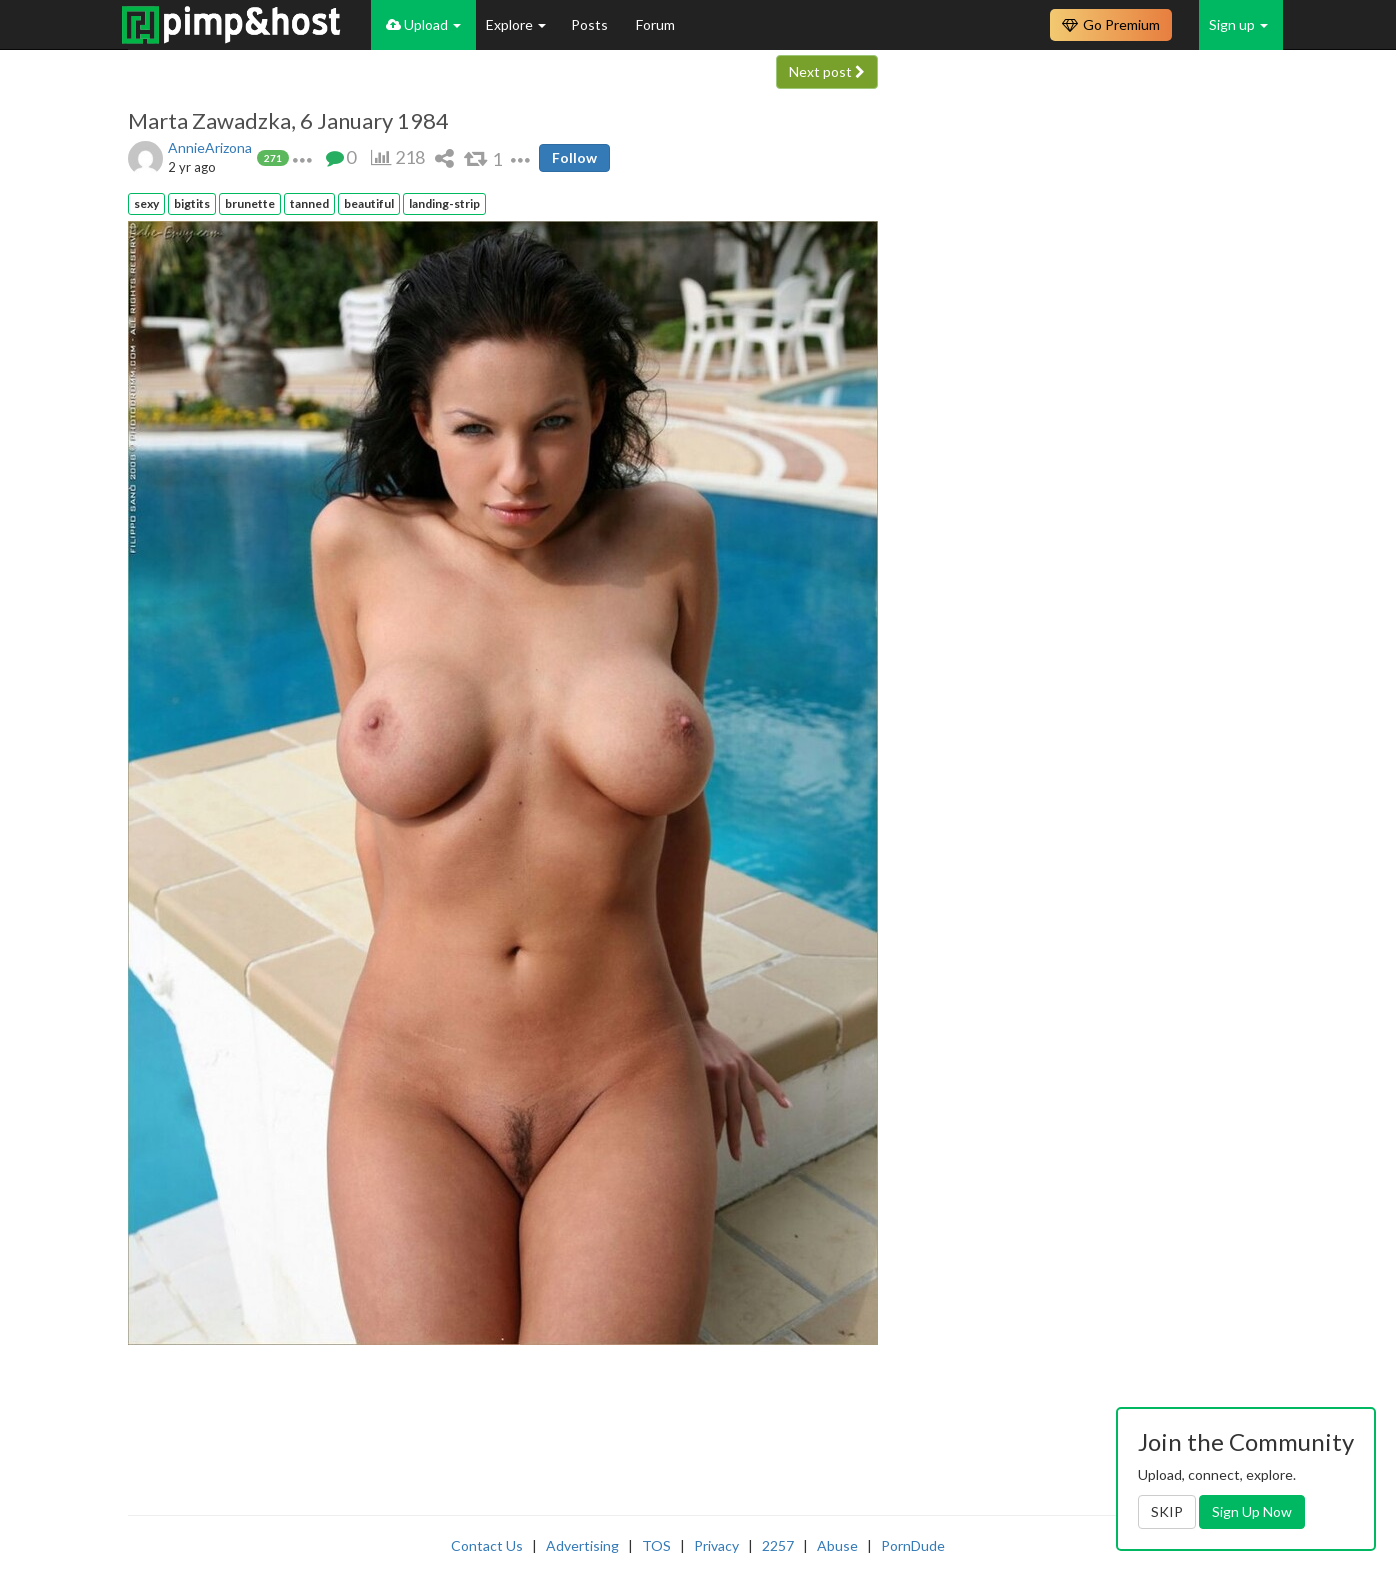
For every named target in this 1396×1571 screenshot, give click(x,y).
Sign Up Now (1252, 1511)
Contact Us (487, 1545)
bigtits (192, 203)
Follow (574, 157)
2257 (778, 1545)
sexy (146, 203)
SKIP (1167, 1511)
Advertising (582, 1545)
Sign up (1238, 24)
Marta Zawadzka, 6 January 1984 (288, 121)
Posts (591, 24)
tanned (309, 203)
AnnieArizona (210, 147)
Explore (516, 24)
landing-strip (444, 203)
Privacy (716, 1545)
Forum (655, 24)
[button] (302, 157)
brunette (250, 203)
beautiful (369, 203)
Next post (827, 71)
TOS (656, 1545)
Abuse (837, 1545)
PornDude (913, 1545)
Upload (423, 24)
